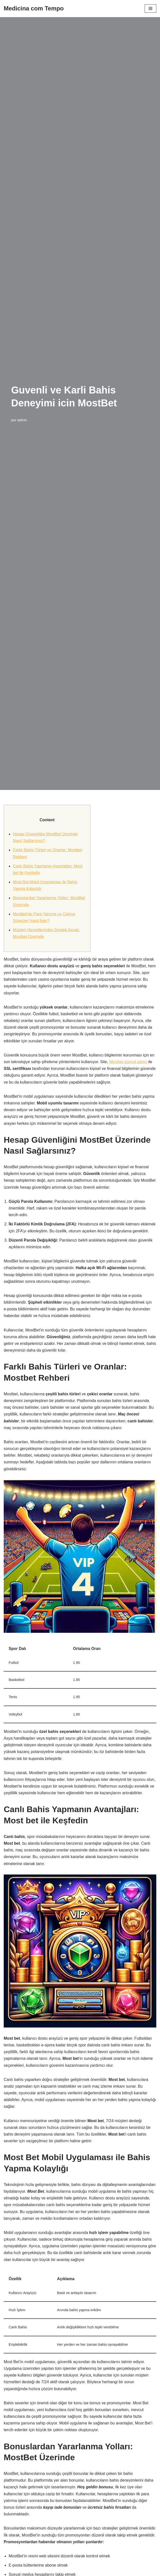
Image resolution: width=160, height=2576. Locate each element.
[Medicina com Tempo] (34, 8)
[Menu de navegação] (150, 8)
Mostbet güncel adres (128, 1062)
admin (22, 420)
